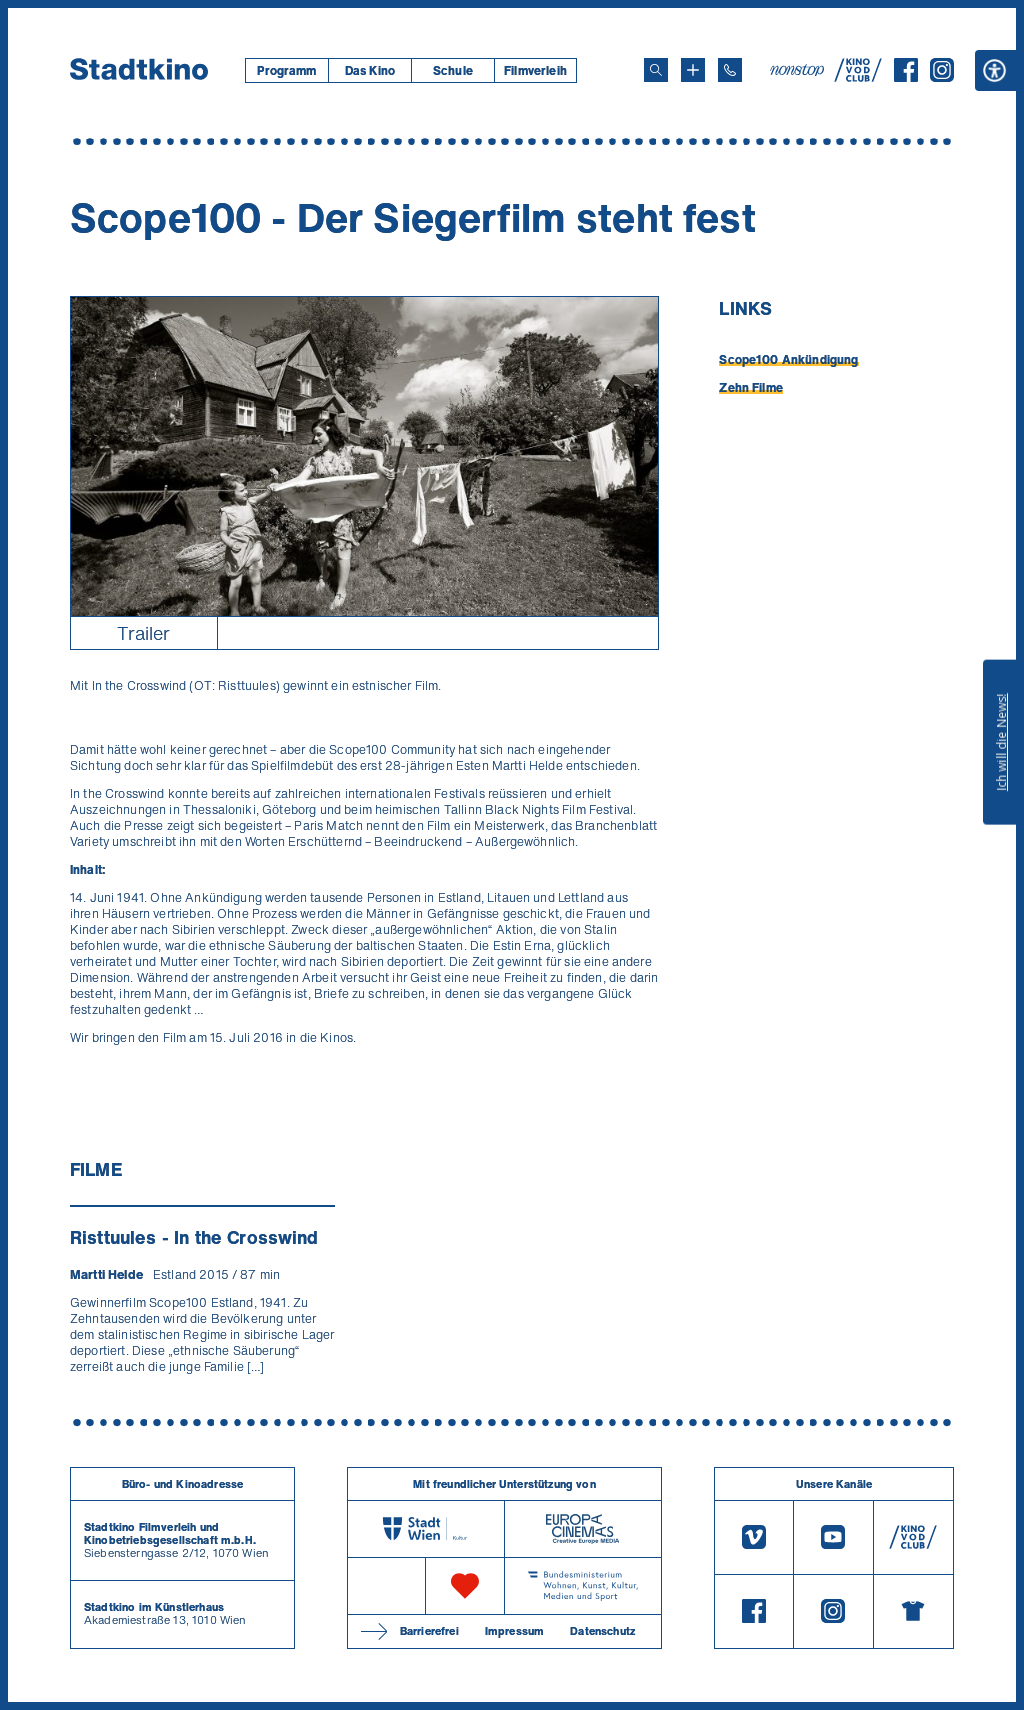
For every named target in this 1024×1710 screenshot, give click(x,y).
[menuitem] (286, 70)
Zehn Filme (751, 387)
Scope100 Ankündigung (788, 359)
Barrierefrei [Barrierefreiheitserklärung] (429, 1631)
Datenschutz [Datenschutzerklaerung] (602, 1631)
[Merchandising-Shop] (913, 1612)
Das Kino (370, 70)
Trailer (143, 633)
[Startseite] (139, 70)
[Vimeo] (754, 1537)
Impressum (514, 1631)
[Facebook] (906, 76)
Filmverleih (535, 70)
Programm (286, 70)
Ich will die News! (1001, 742)
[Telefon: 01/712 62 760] (730, 70)
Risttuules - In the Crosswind (194, 1237)
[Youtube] (833, 1537)
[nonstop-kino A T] (799, 70)
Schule (453, 70)
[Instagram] (942, 76)
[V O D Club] (858, 76)
